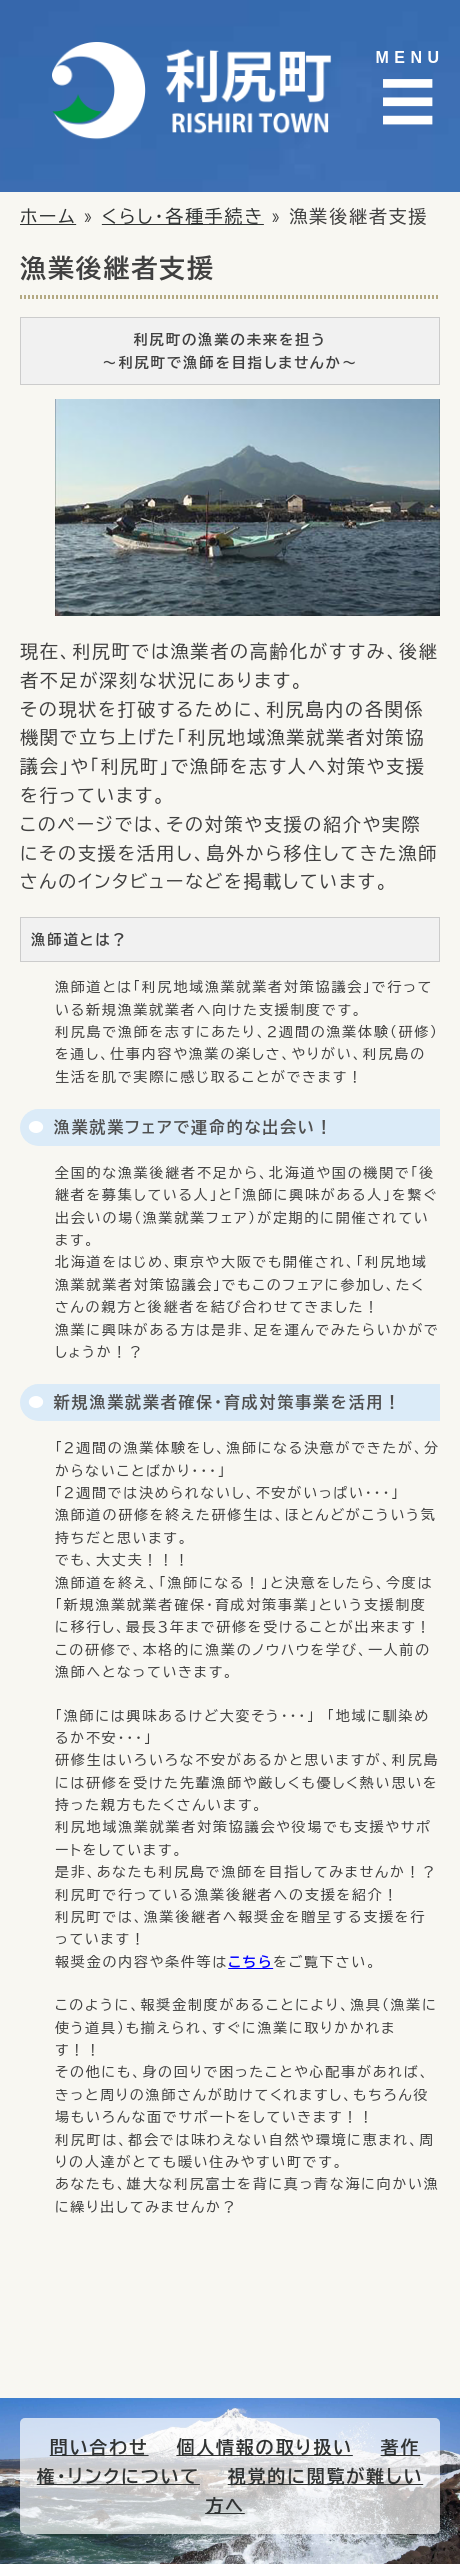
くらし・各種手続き (183, 216)
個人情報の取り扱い (264, 2447)
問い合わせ (99, 2447)
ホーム (48, 216)
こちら (250, 1962)
